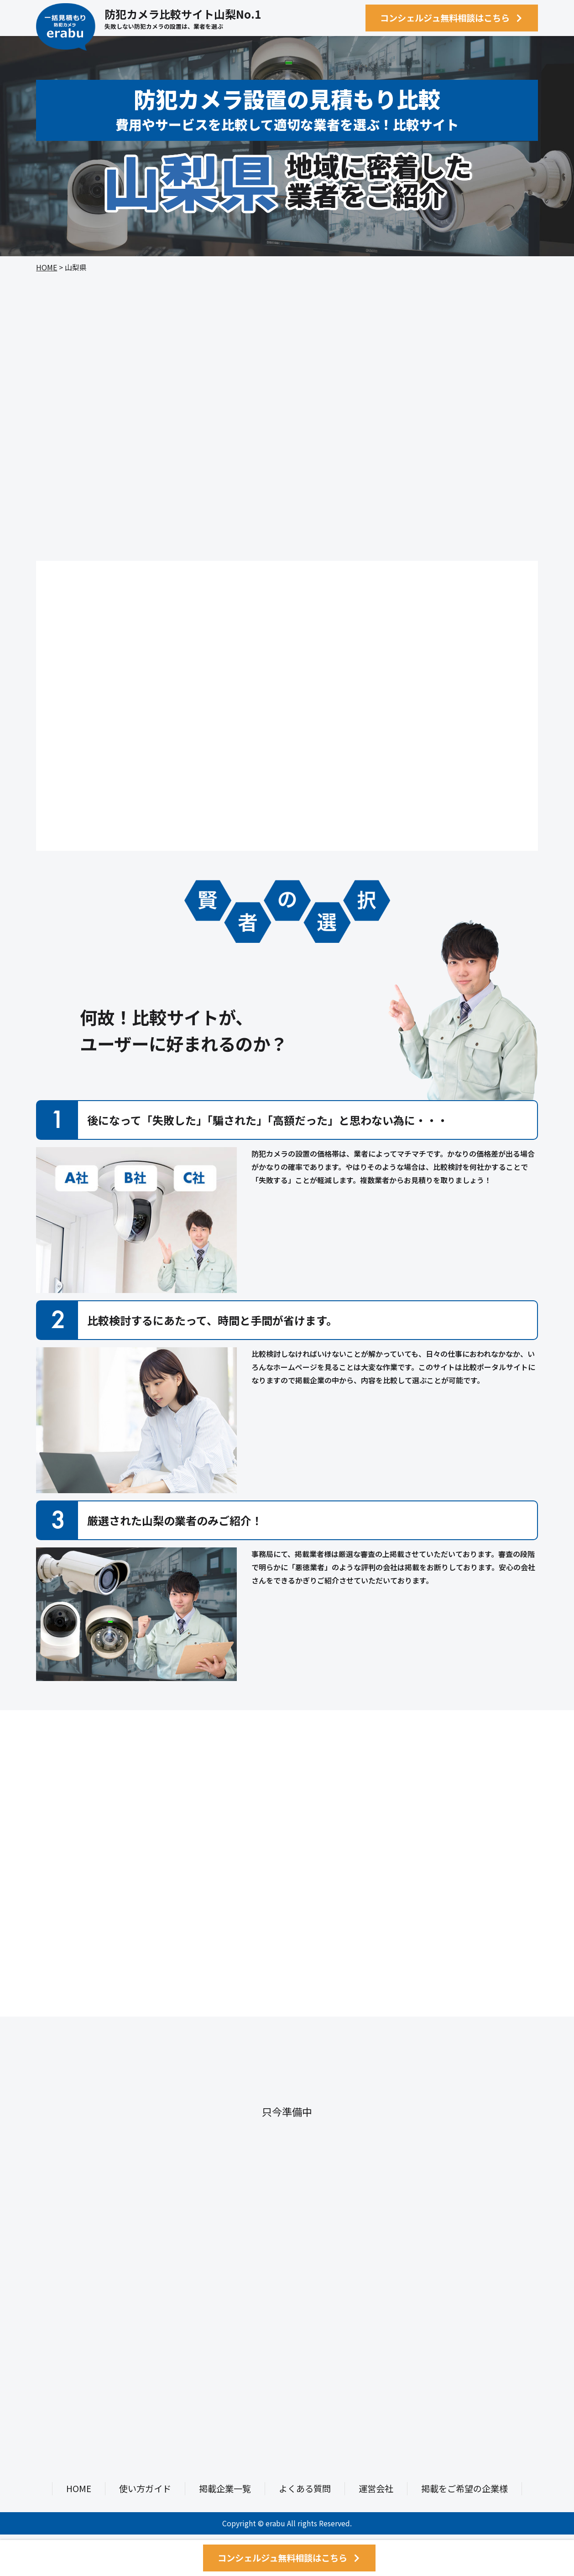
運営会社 (376, 2488)
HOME (46, 267)
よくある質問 (305, 2488)
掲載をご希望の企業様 (464, 2488)
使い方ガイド (145, 2488)
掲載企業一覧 (225, 2488)
